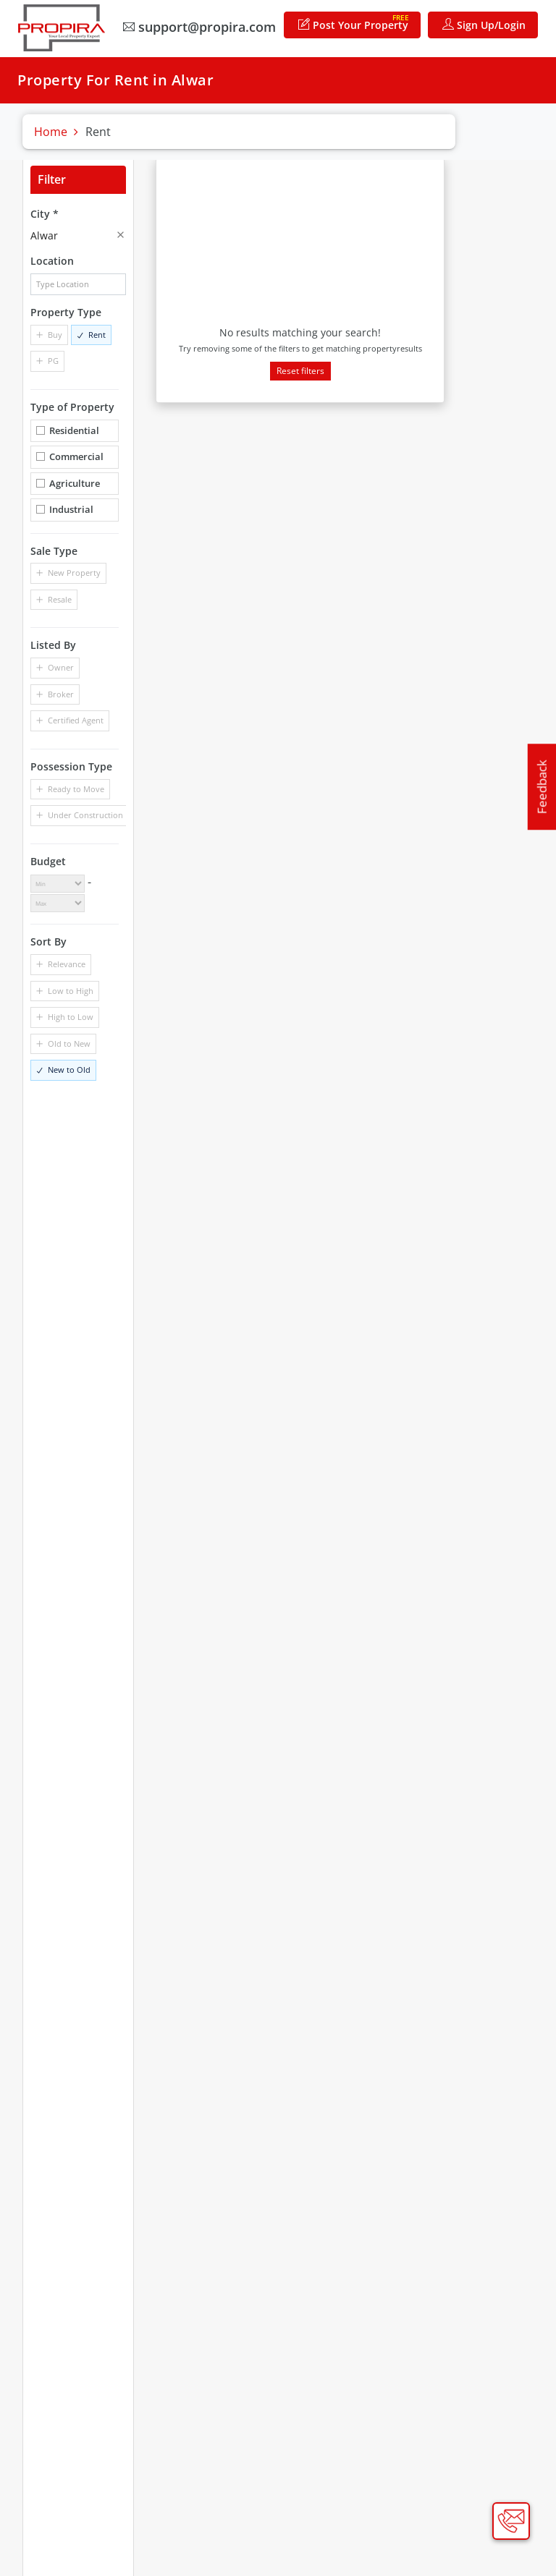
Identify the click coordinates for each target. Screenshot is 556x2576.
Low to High (70, 990)
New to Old (69, 1068)
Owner (61, 666)
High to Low (70, 1016)
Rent (97, 333)
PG (53, 360)
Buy (55, 333)
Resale (60, 598)
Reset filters (300, 370)
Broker (61, 693)
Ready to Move (76, 788)
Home (50, 132)
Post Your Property (358, 21)
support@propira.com (203, 26)
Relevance (66, 963)
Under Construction (85, 814)
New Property (74, 572)
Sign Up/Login (488, 24)
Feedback (542, 787)
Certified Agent (76, 719)
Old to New (69, 1042)
